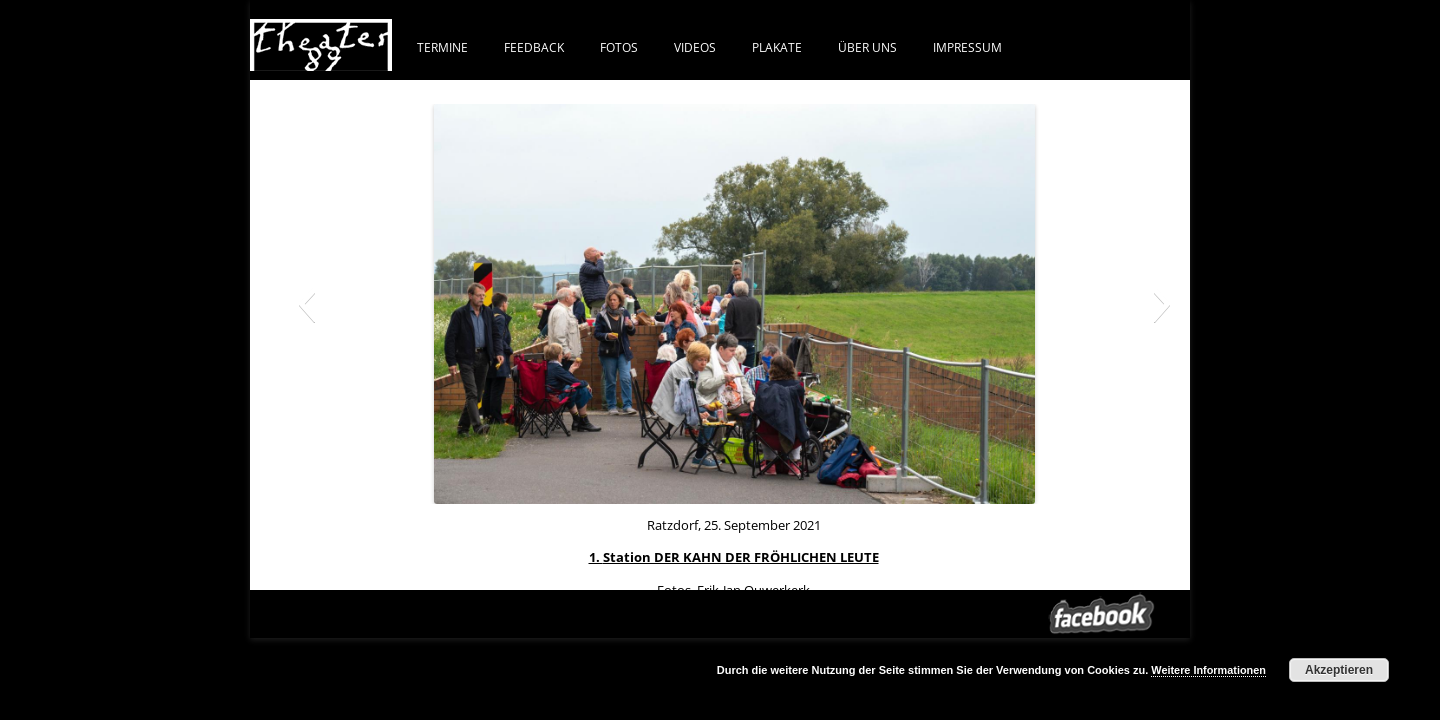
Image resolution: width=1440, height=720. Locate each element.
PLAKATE (777, 47)
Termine (442, 47)
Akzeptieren (1339, 670)
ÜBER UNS (867, 47)
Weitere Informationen (1208, 670)
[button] (306, 304)
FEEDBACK (534, 47)
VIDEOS (695, 47)
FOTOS (619, 47)
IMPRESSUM (967, 47)
